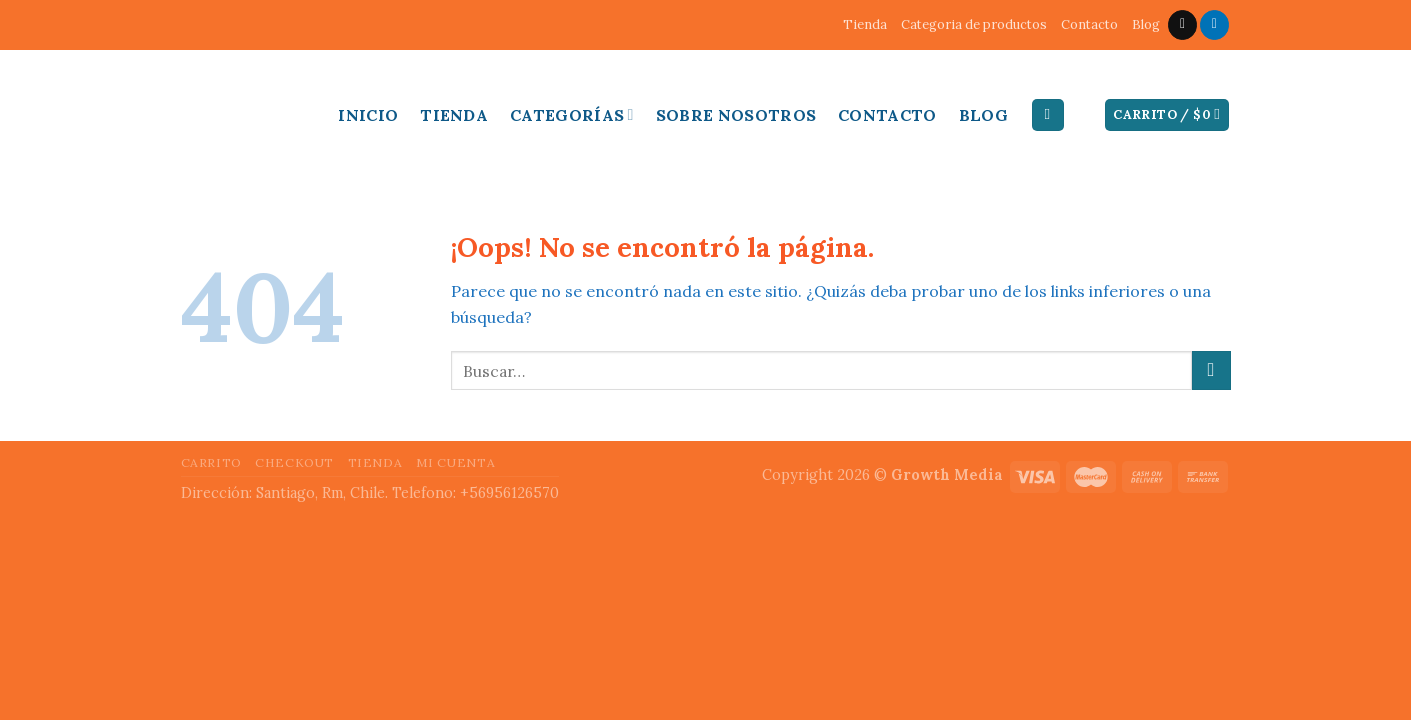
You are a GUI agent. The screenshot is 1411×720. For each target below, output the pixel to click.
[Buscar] (1048, 115)
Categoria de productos (974, 24)
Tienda (865, 24)
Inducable (236, 110)
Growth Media (947, 475)
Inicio (368, 115)
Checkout (294, 462)
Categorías (572, 115)
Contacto (1089, 24)
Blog (1146, 24)
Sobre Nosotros (736, 115)
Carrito (211, 462)
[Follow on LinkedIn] (1214, 25)
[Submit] (1211, 370)
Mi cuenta (456, 462)
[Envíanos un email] (1182, 25)
